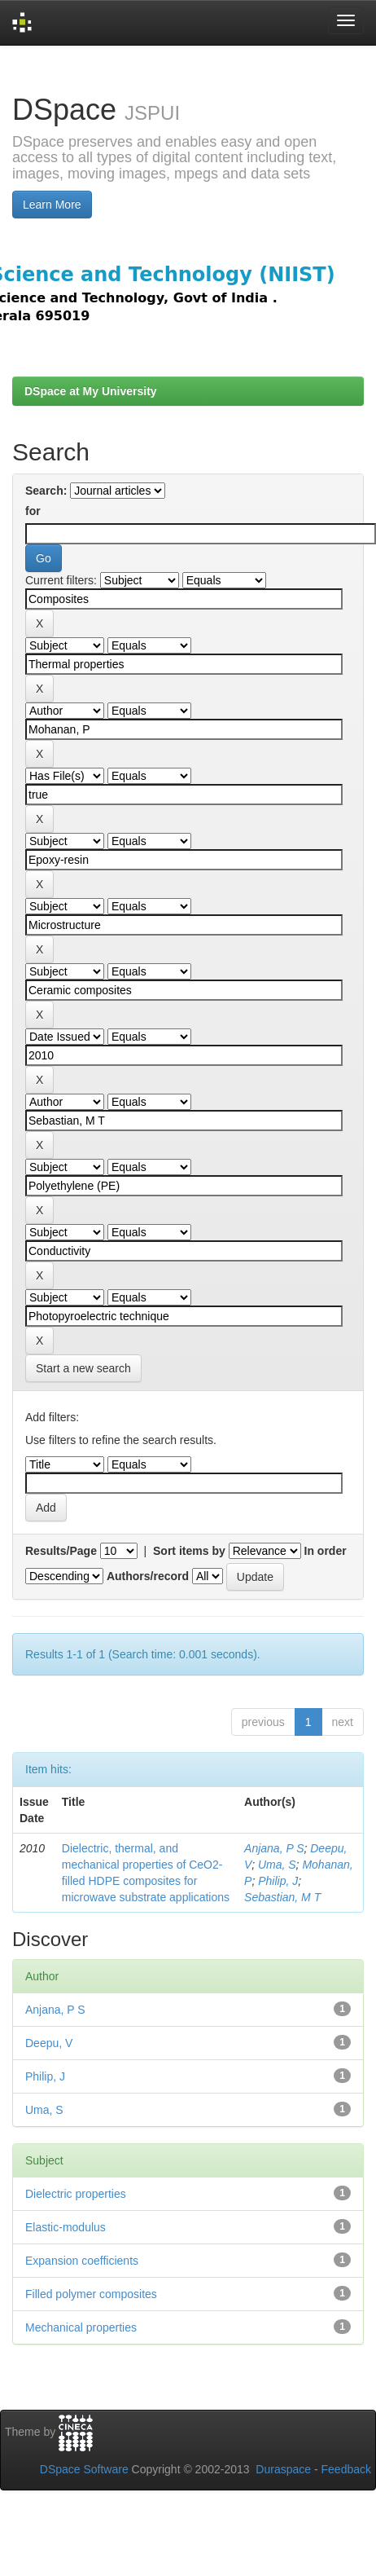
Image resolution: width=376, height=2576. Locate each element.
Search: (46, 490)
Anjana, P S (274, 1848)
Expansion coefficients (81, 2260)
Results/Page (61, 1550)
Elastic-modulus (65, 2227)
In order (325, 1550)
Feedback (346, 2469)
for (33, 510)
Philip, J (278, 1880)
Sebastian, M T (282, 1897)
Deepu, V (48, 2043)
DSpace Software (84, 2469)
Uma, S (277, 1864)
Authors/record (148, 1576)
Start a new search (83, 1368)
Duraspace (283, 2469)
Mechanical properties (81, 2327)
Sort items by (189, 1550)
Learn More (52, 204)
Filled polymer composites (91, 2294)
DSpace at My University (90, 391)
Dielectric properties (75, 2193)
